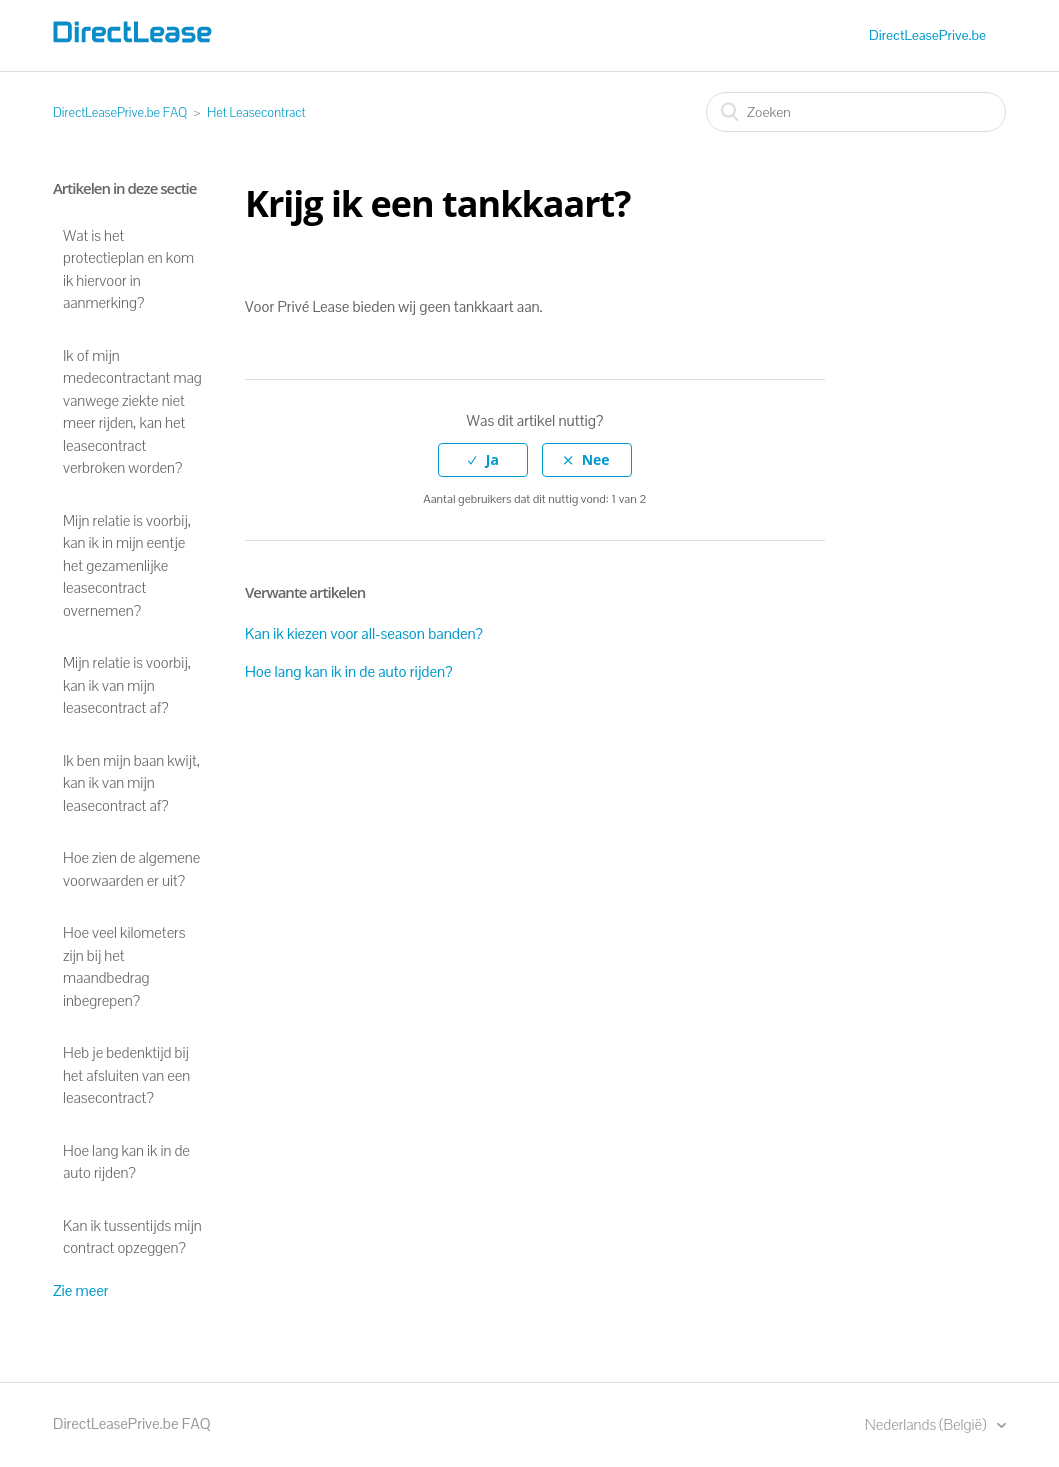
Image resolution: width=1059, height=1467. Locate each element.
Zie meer (81, 1290)
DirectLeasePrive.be (927, 35)
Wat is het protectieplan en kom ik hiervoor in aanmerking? (128, 269)
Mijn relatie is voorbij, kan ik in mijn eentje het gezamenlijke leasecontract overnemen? (127, 565)
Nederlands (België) (927, 1424)
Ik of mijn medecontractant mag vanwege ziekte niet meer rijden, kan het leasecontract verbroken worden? (132, 412)
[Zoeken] (856, 112)
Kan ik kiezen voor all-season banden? (364, 633)
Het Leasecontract (256, 112)
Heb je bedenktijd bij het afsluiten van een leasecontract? (126, 1075)
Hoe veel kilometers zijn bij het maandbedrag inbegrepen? (124, 966)
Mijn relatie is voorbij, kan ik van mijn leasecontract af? (127, 685)
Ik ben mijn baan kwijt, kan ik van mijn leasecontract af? (131, 783)
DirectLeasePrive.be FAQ (120, 112)
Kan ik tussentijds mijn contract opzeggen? (132, 1237)
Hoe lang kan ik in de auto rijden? (126, 1162)
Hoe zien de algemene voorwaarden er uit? (131, 869)
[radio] (483, 460)
